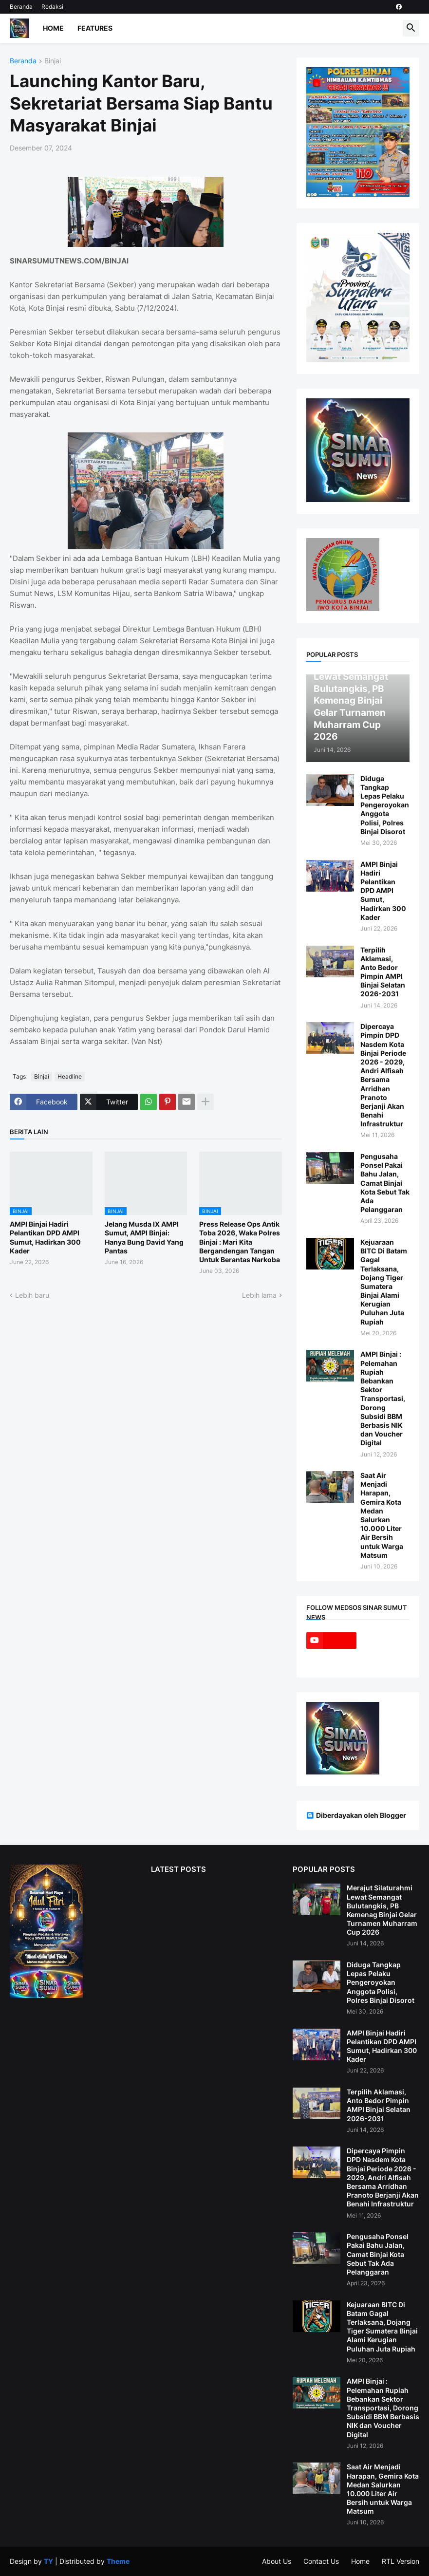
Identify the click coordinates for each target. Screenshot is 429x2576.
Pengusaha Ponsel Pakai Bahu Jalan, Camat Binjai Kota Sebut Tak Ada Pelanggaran (385, 1182)
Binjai (52, 61)
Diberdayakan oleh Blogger (356, 1815)
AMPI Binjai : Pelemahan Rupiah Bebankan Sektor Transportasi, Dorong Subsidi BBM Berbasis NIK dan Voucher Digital (382, 1398)
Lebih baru (32, 1295)
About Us (276, 2561)
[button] (411, 28)
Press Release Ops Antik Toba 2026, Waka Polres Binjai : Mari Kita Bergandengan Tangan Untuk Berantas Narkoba (239, 1242)
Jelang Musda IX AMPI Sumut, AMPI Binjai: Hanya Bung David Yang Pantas (144, 1237)
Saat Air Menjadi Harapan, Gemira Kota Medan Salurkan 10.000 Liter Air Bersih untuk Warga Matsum (381, 1515)
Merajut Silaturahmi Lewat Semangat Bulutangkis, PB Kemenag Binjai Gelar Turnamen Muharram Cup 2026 (382, 1910)
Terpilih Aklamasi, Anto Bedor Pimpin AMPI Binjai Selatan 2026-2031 (382, 972)
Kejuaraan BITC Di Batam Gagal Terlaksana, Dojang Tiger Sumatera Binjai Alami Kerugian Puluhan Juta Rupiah (383, 1282)
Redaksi (52, 6)
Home (53, 28)
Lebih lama (259, 1295)
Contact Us (321, 2561)
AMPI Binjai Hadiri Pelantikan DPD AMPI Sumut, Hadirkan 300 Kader (45, 1237)
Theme (118, 2561)
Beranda (21, 6)
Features (94, 28)
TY (48, 2561)
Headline (69, 1076)
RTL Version (400, 2561)
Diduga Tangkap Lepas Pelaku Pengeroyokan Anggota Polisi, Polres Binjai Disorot (384, 805)
